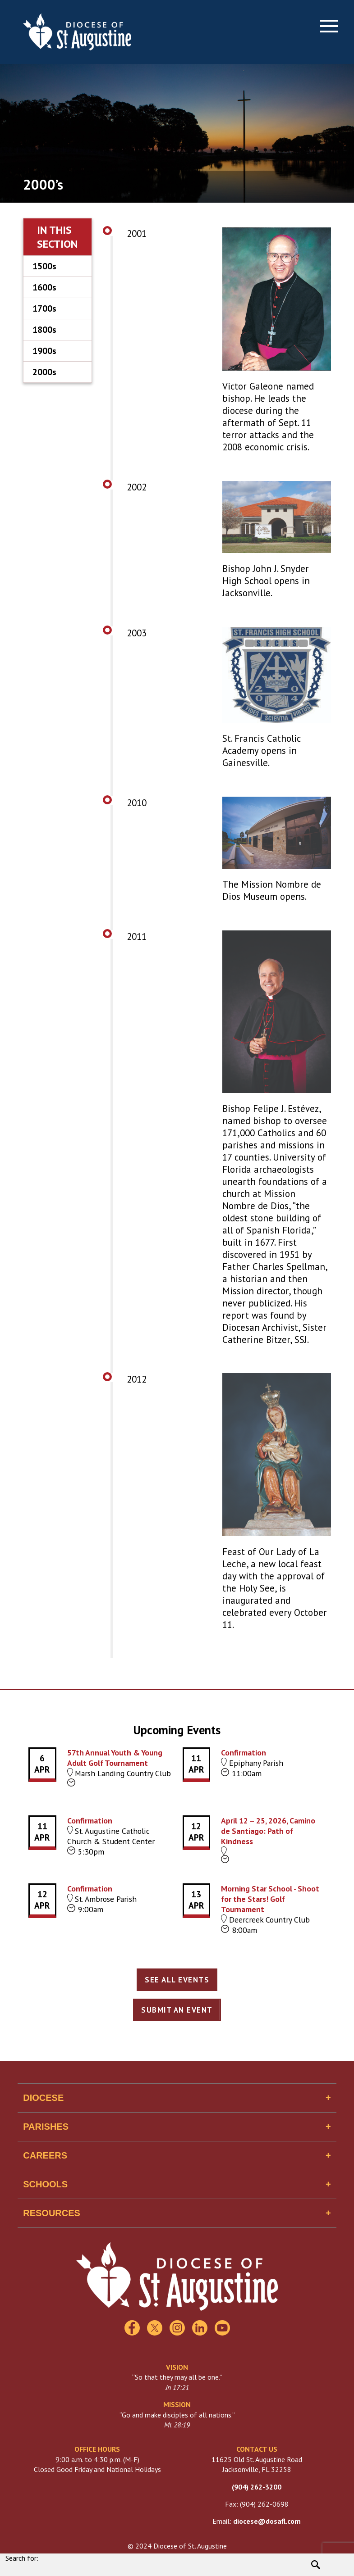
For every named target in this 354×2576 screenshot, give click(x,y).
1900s (44, 351)
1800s (44, 330)
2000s (44, 372)
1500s (44, 266)
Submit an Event (177, 2010)
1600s (44, 287)
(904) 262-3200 (256, 2486)
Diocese (43, 2098)
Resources (51, 2213)
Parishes (46, 2127)
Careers (45, 2155)
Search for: (21, 2557)
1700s (44, 308)
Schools (45, 2184)
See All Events (177, 1980)
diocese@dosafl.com (267, 2521)
